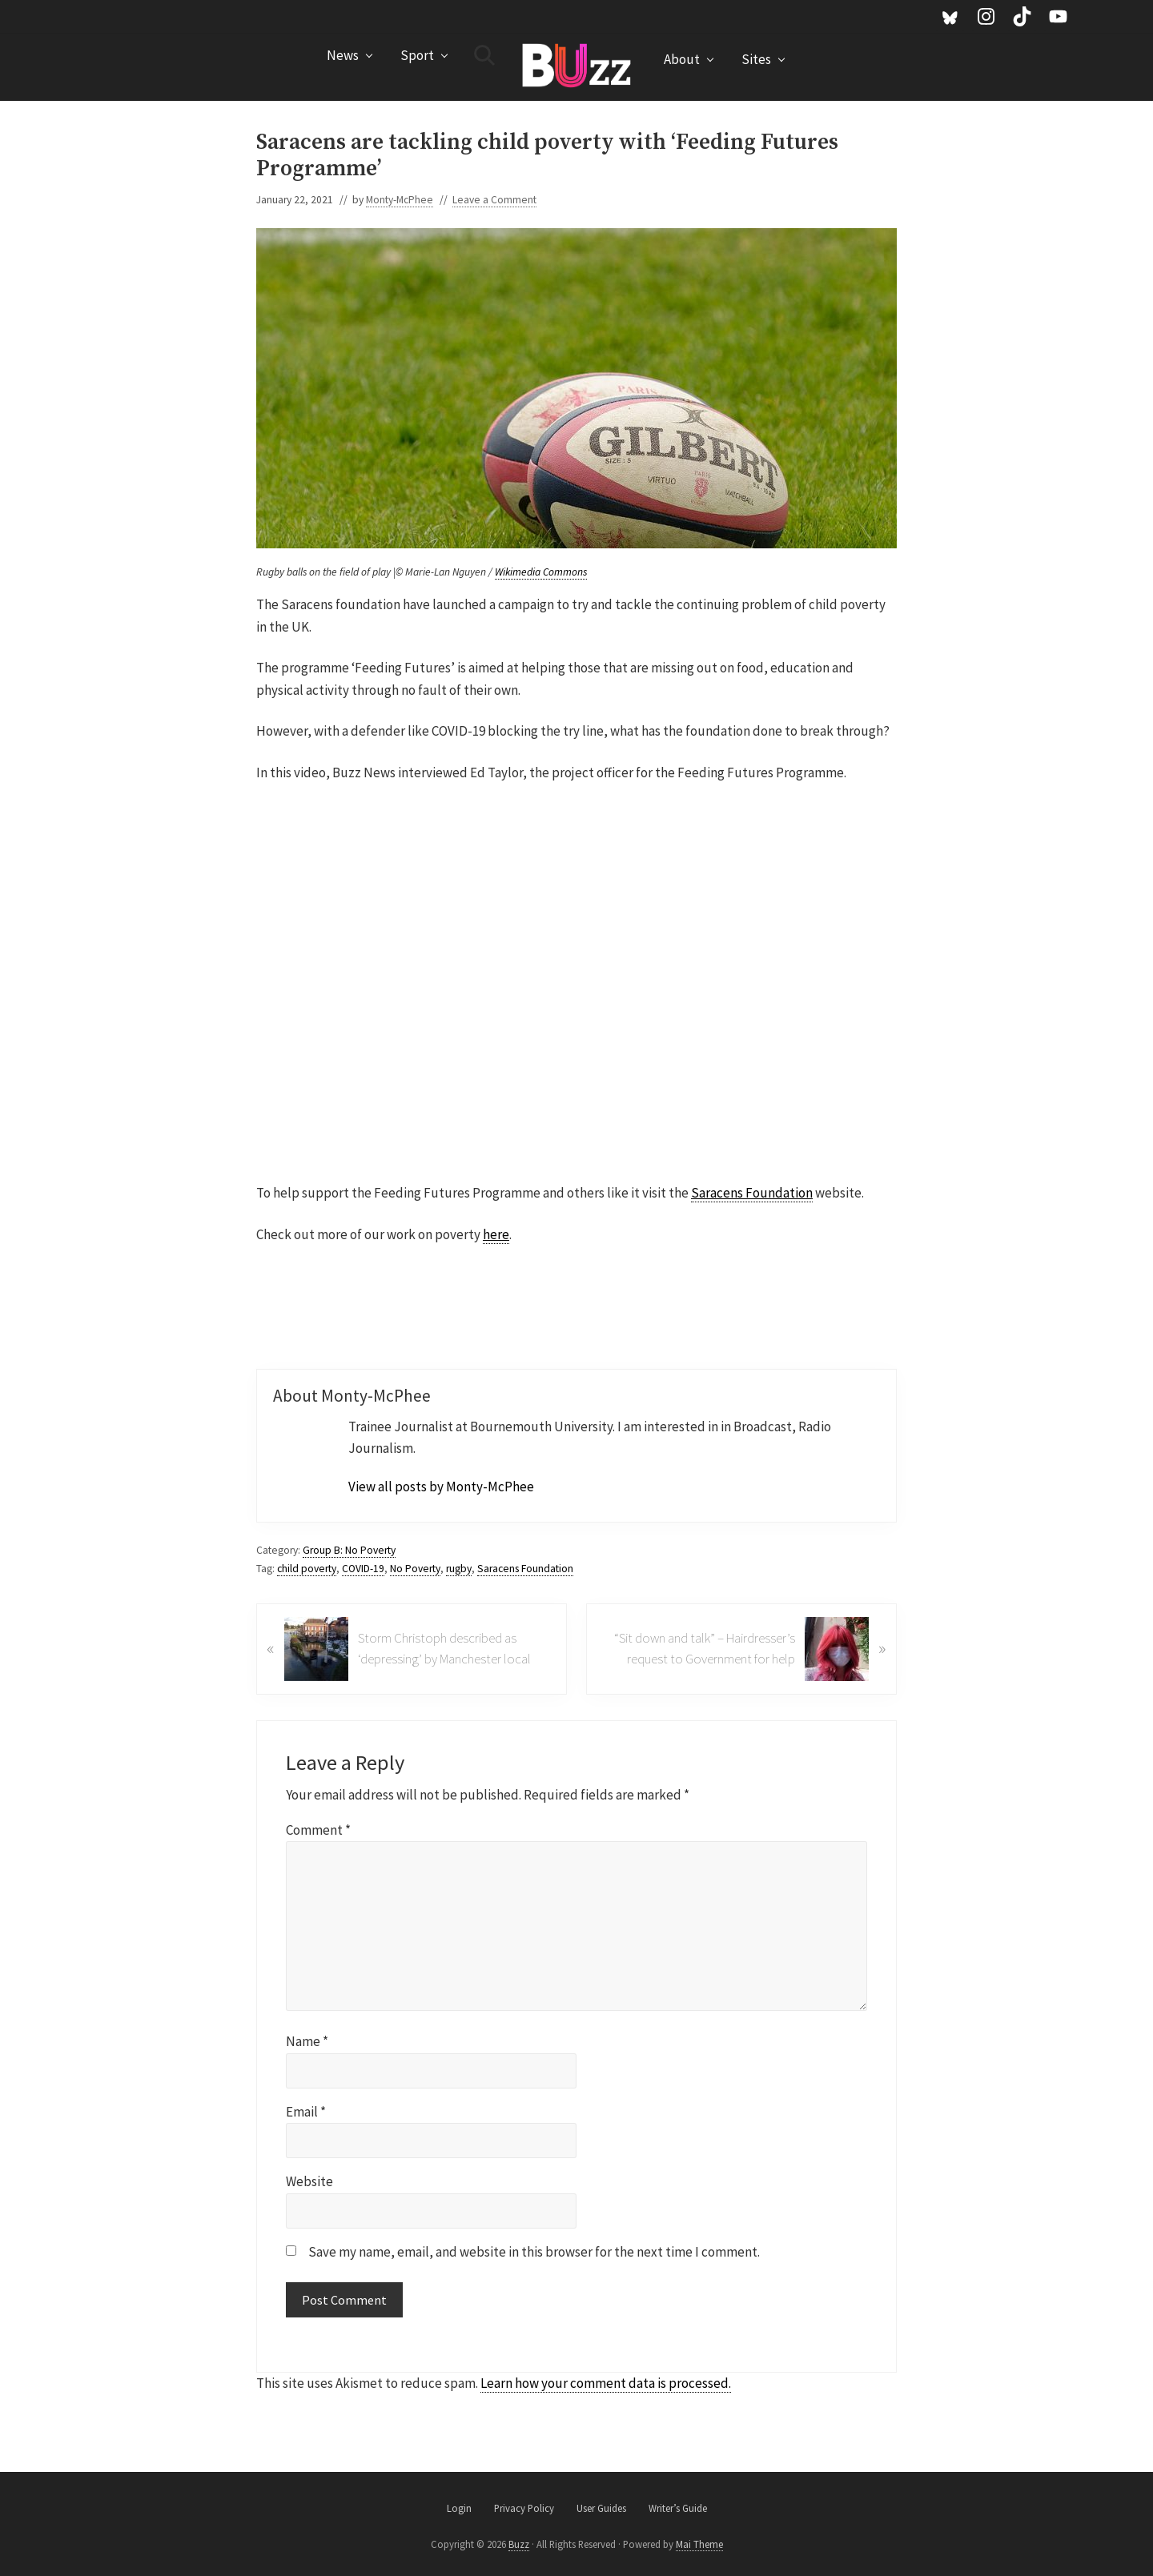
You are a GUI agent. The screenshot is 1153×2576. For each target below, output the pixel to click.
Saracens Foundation (752, 1193)
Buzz (518, 2544)
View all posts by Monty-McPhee (441, 1486)
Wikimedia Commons (541, 572)
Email (306, 2112)
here (496, 1234)
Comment (318, 1830)
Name (307, 2041)
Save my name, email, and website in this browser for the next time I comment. (534, 2252)
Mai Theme (699, 2544)
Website (309, 2181)
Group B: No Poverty (349, 1550)
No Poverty (415, 1568)
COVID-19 (363, 1568)
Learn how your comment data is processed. (605, 2383)
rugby (459, 1568)
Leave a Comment (494, 200)
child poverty (306, 1568)
